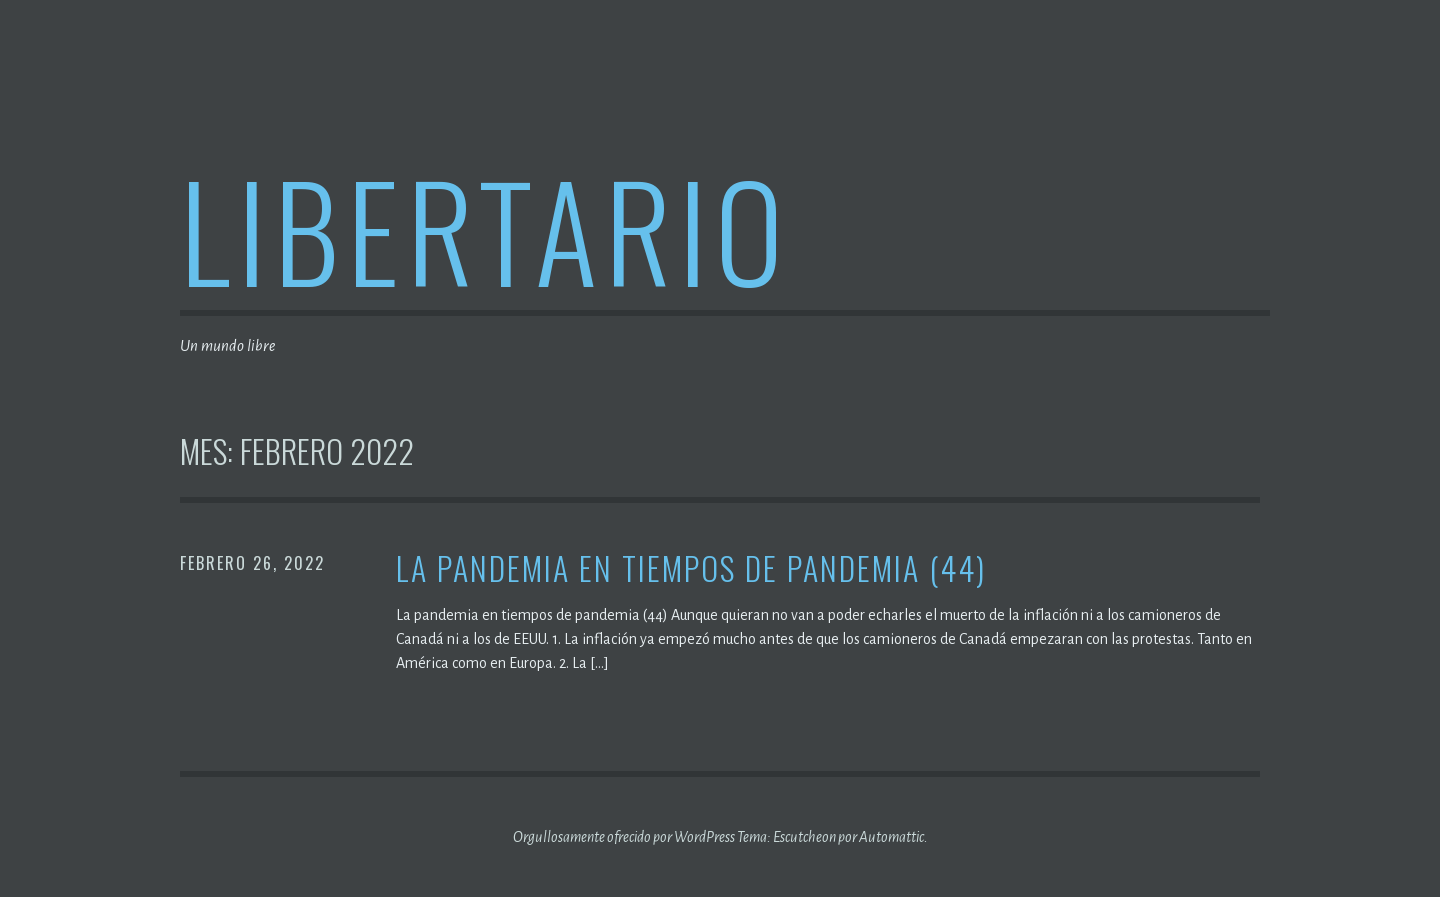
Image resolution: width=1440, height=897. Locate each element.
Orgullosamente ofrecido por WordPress (624, 837)
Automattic (891, 837)
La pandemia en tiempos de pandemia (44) (691, 568)
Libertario (485, 228)
